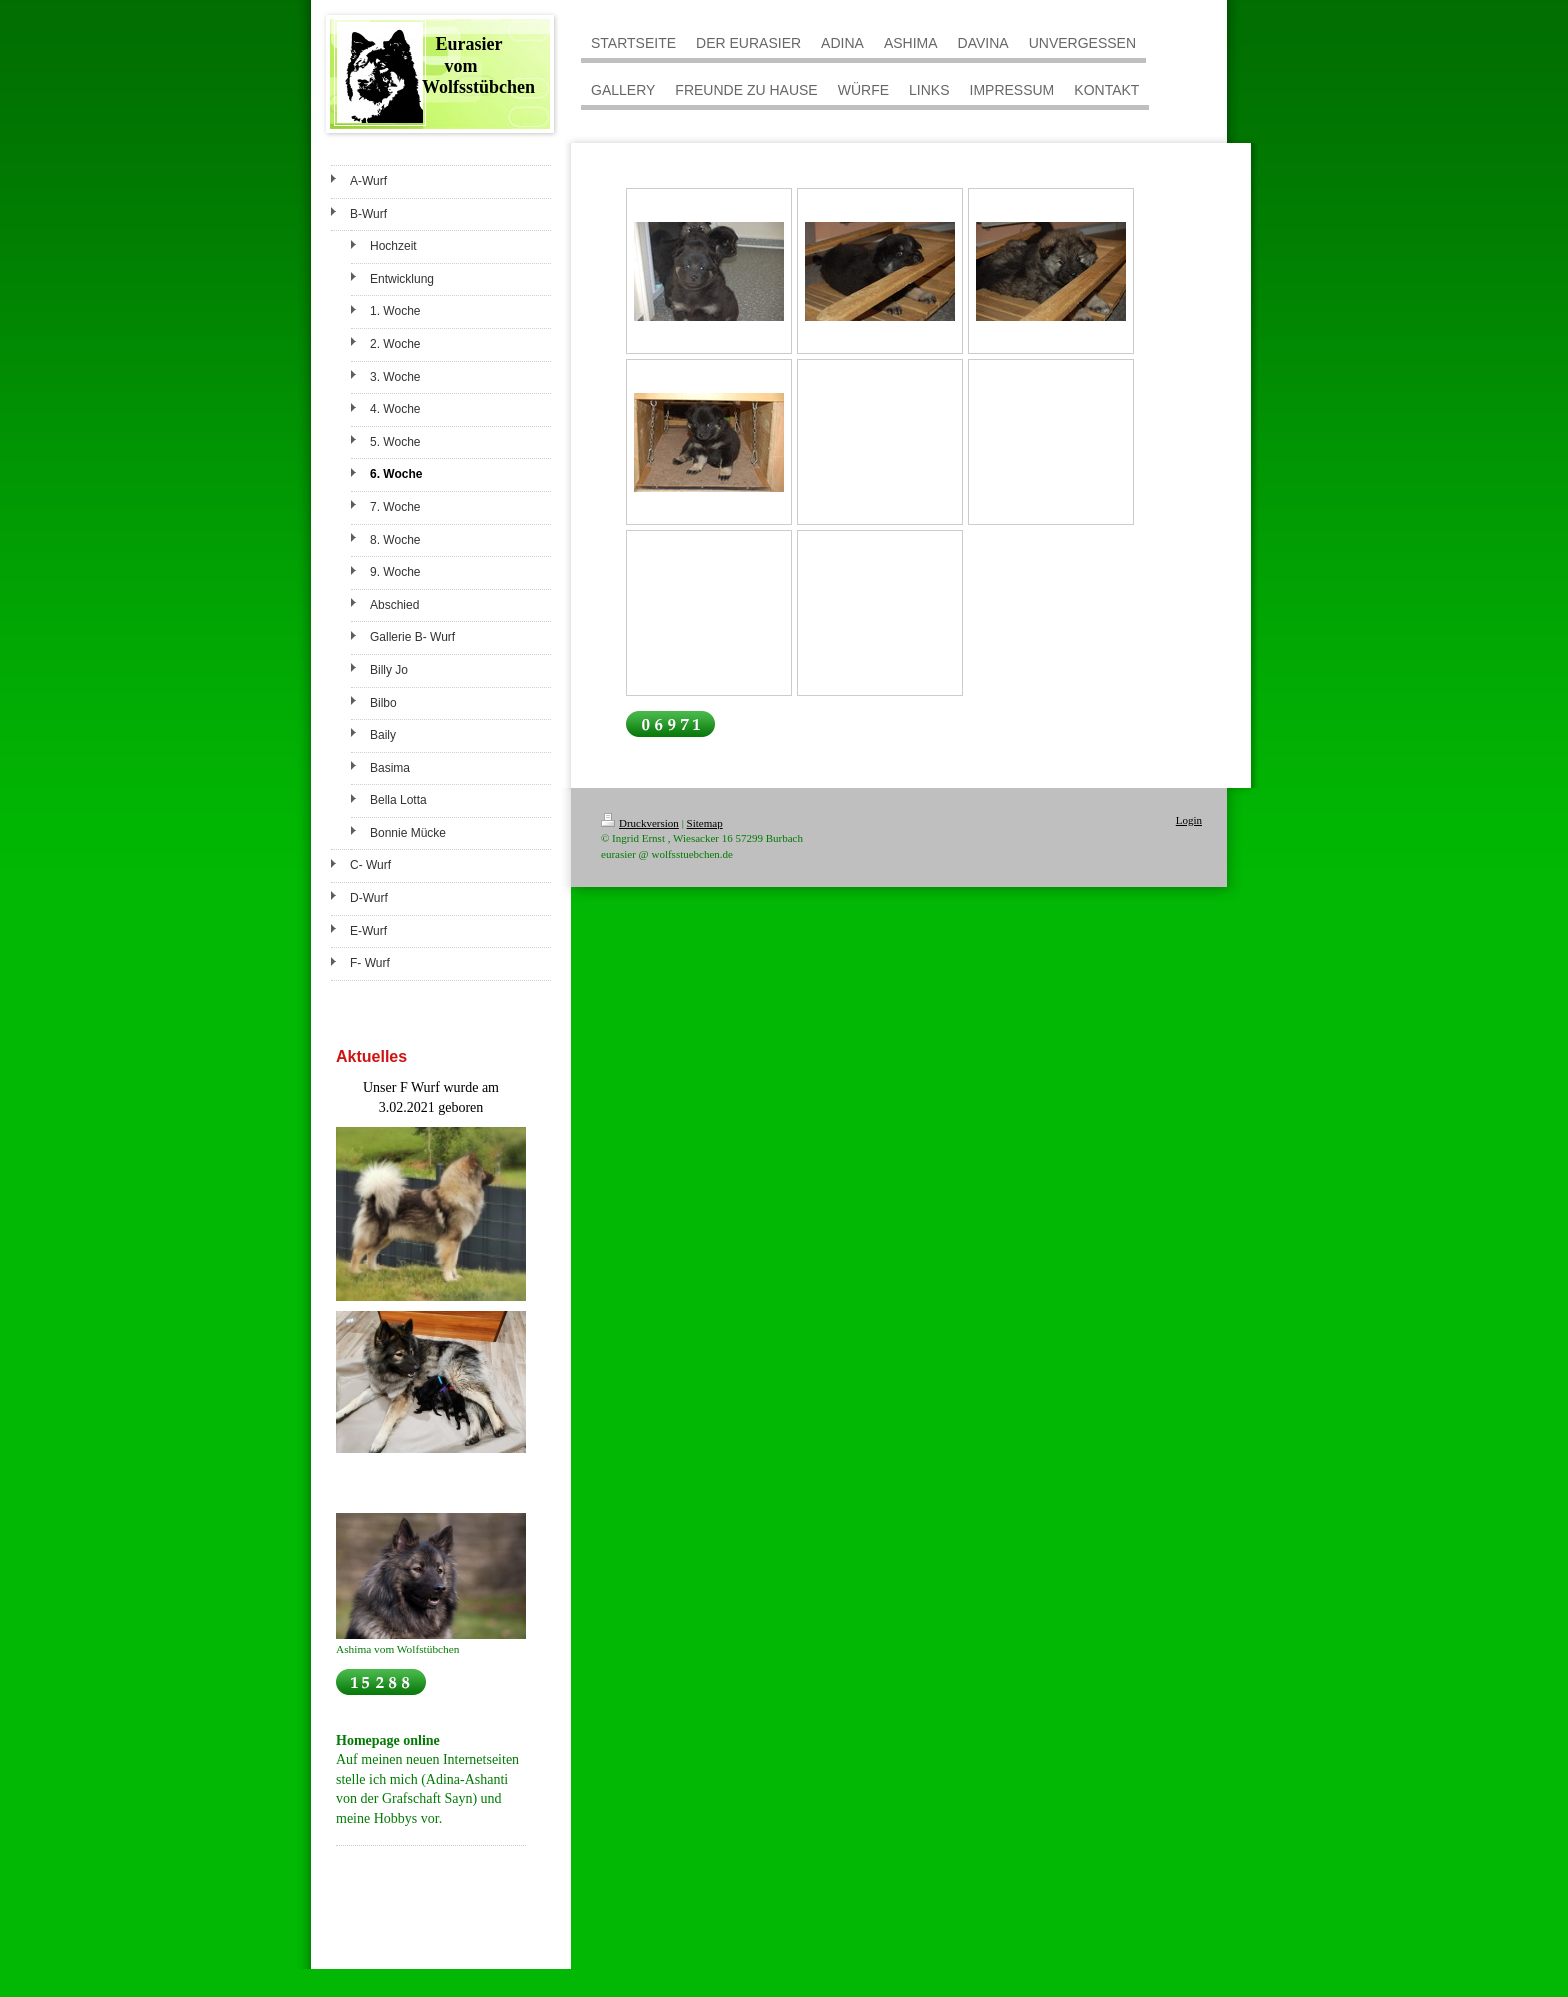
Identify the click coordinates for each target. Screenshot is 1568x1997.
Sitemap (705, 823)
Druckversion (640, 823)
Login (1189, 820)
